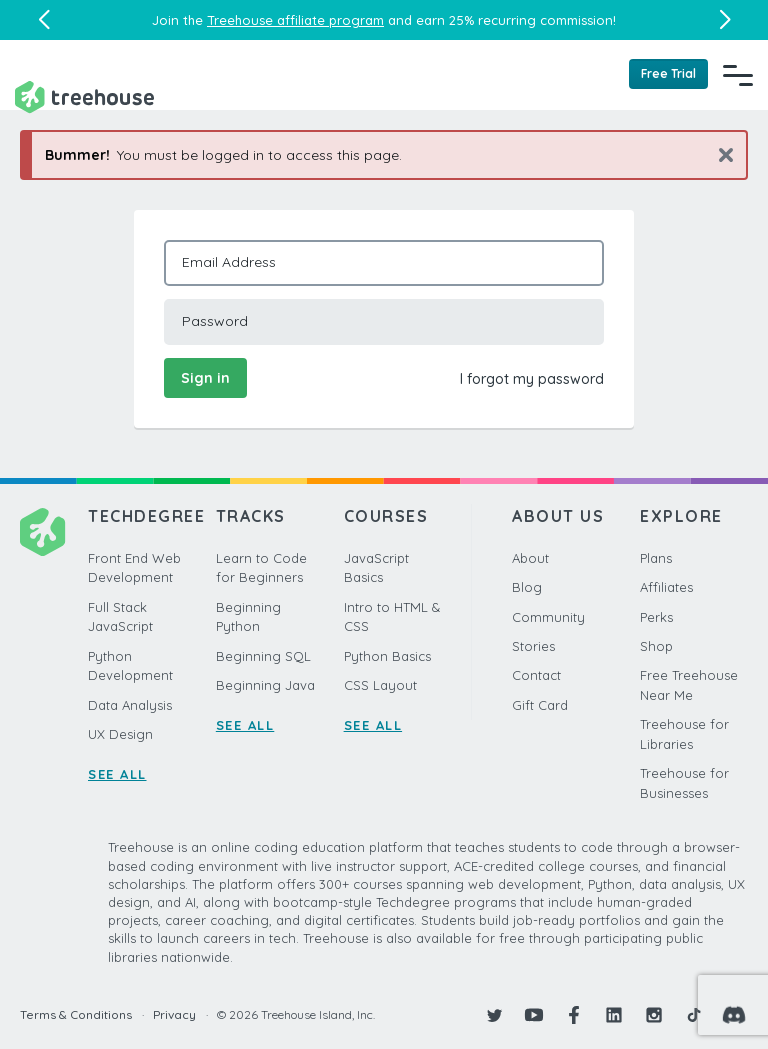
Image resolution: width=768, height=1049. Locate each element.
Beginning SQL (263, 656)
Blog (527, 587)
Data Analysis (130, 705)
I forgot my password (532, 379)
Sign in (205, 378)
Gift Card (540, 705)
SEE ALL (117, 774)
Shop (656, 646)
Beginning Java (265, 685)
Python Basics (387, 656)
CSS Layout (380, 685)
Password (215, 321)
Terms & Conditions (76, 1014)
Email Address (229, 262)
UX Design (120, 734)
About (530, 558)
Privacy (174, 1014)
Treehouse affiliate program (295, 20)
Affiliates (666, 587)
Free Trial (668, 73)
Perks (656, 617)
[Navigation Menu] (738, 75)
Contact (536, 675)
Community (548, 617)
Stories (533, 646)
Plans (656, 558)
